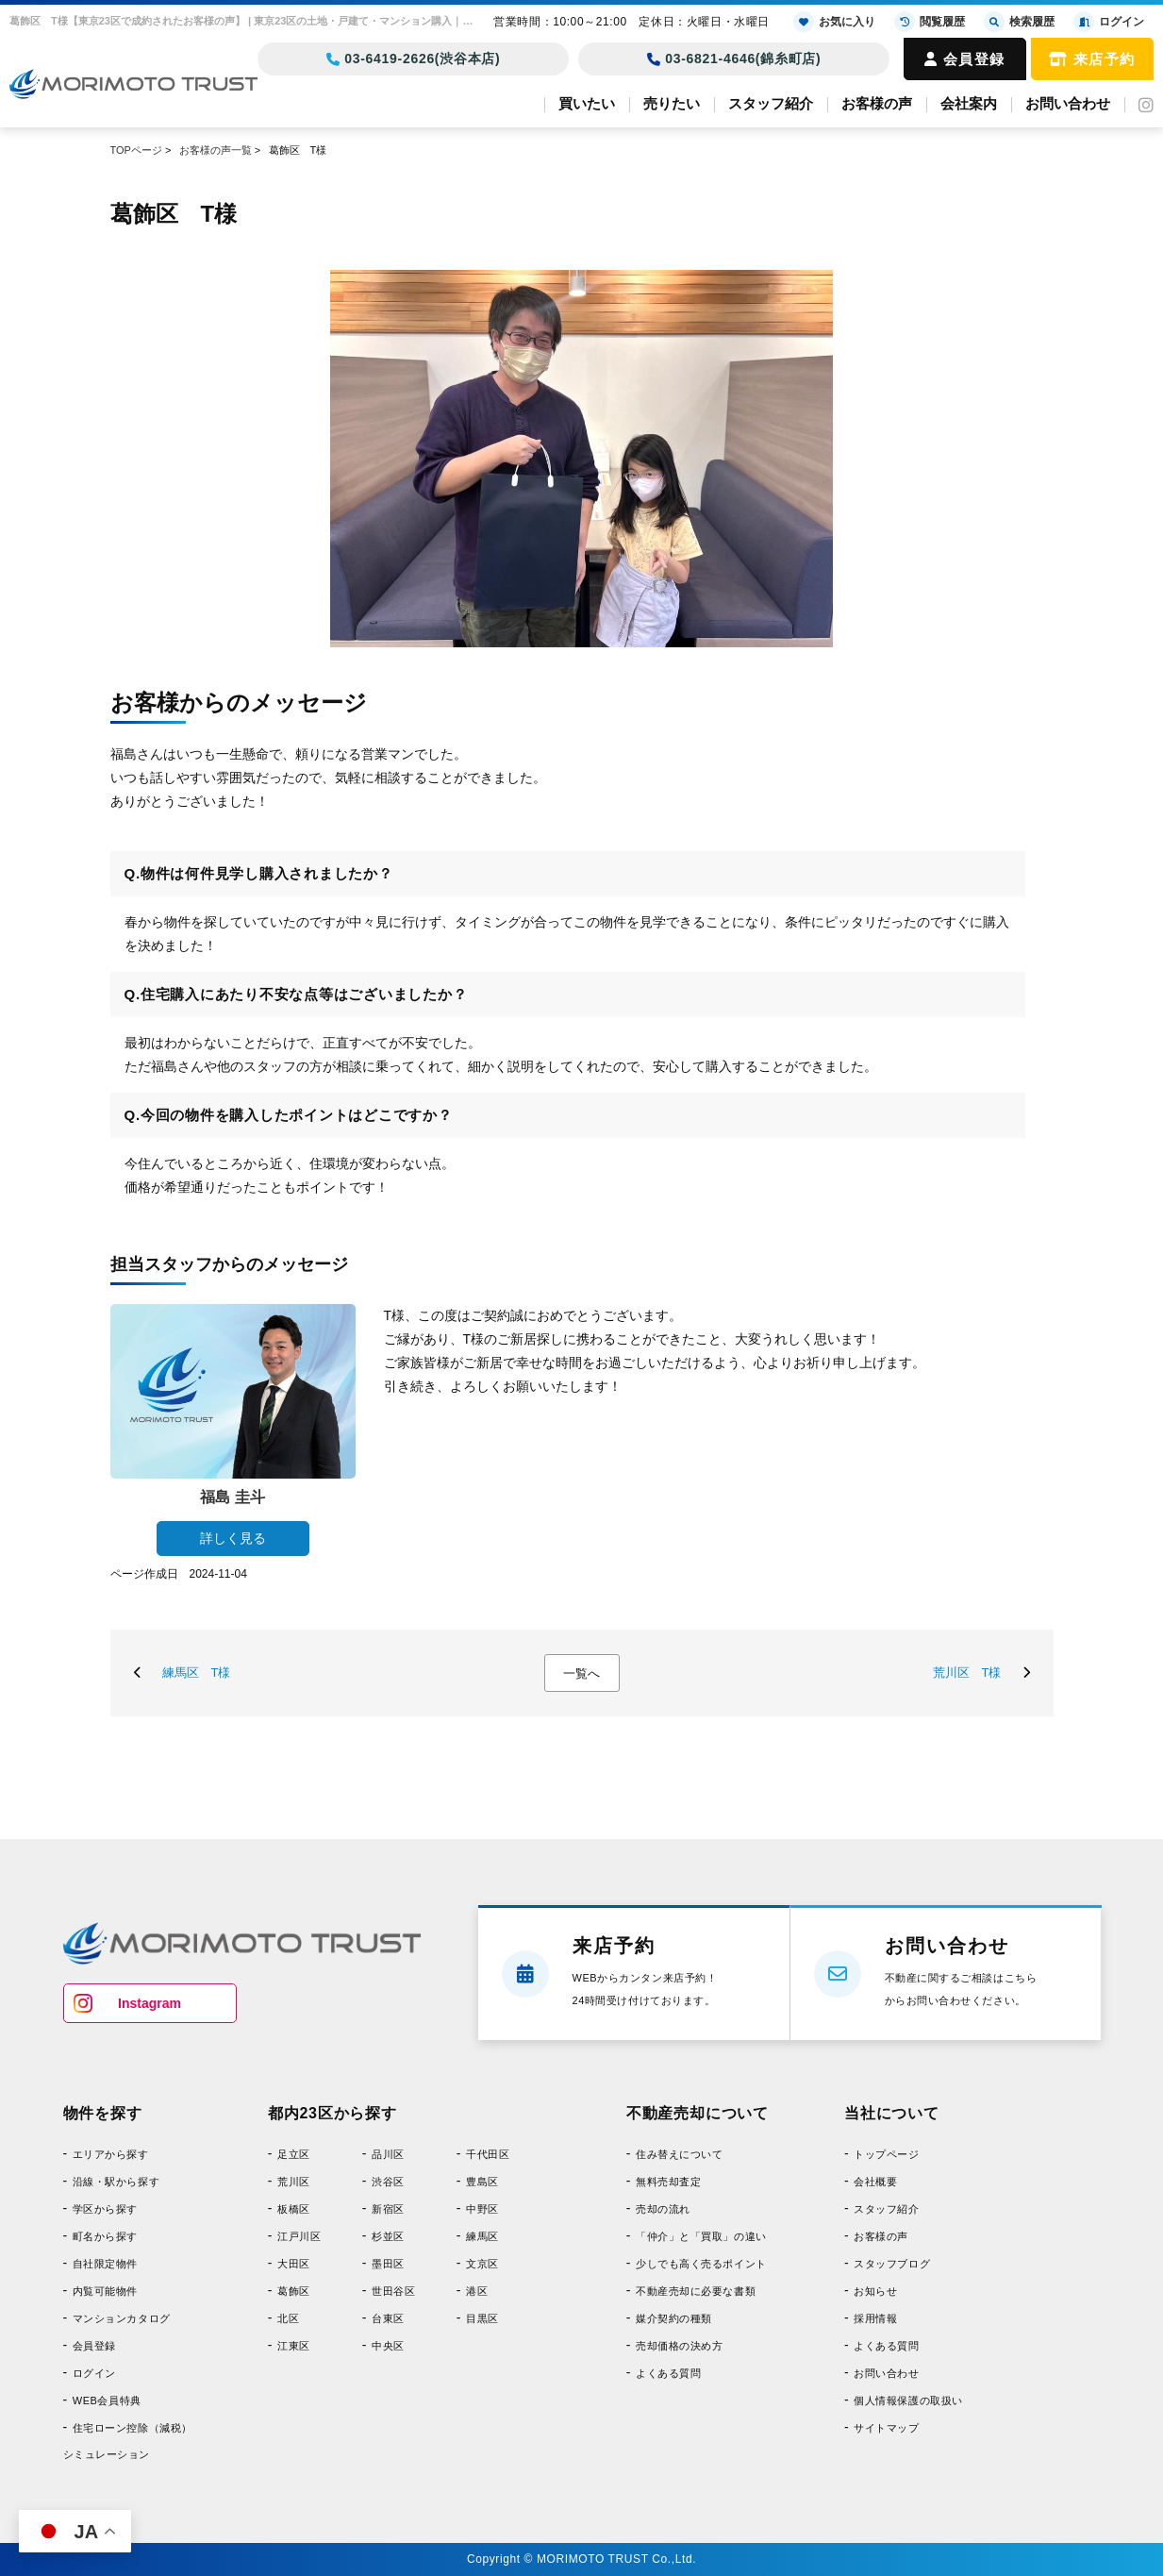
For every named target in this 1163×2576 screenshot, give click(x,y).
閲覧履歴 (929, 21)
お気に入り (834, 21)
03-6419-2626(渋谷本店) (413, 58)
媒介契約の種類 (674, 2318)
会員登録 (964, 59)
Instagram (149, 2003)
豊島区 (482, 2181)
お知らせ (875, 2291)
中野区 (482, 2209)
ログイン (94, 2373)
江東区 (293, 2345)
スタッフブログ (892, 2263)
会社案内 (968, 103)
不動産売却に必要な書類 (696, 2291)
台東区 (388, 2318)
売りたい (671, 103)
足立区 (293, 2154)
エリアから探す (111, 2154)
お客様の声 (876, 103)
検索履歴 (1019, 21)
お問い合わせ (1067, 103)
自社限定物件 (105, 2263)
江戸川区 (299, 2236)
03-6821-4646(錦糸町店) (734, 58)
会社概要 (875, 2181)
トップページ (886, 2154)
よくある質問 (668, 2373)
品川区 (388, 2154)
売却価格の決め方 (679, 2345)
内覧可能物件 (105, 2291)
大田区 (293, 2263)
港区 (477, 2291)
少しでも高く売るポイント (701, 2263)
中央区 (388, 2345)
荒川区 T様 (967, 1672)
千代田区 (487, 2154)
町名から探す (105, 2236)
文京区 (482, 2263)
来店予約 (1092, 59)
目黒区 (482, 2318)
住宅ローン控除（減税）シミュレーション (127, 2441)
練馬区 (482, 2236)
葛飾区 (293, 2291)
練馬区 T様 (196, 1672)
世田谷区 (393, 2291)
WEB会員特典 (107, 2400)
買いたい (586, 103)
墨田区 (388, 2263)
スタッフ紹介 (770, 103)
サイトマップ (886, 2428)
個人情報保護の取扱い (908, 2400)
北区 (288, 2318)
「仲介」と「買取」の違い (701, 2236)
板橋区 (293, 2209)
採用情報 (875, 2318)
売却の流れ (663, 2209)
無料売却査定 (668, 2181)
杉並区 (388, 2236)
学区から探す (105, 2209)
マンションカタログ (122, 2318)
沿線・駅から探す (116, 2181)
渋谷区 (388, 2181)
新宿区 (388, 2209)
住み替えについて (679, 2154)
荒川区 (293, 2181)
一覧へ (581, 1673)
